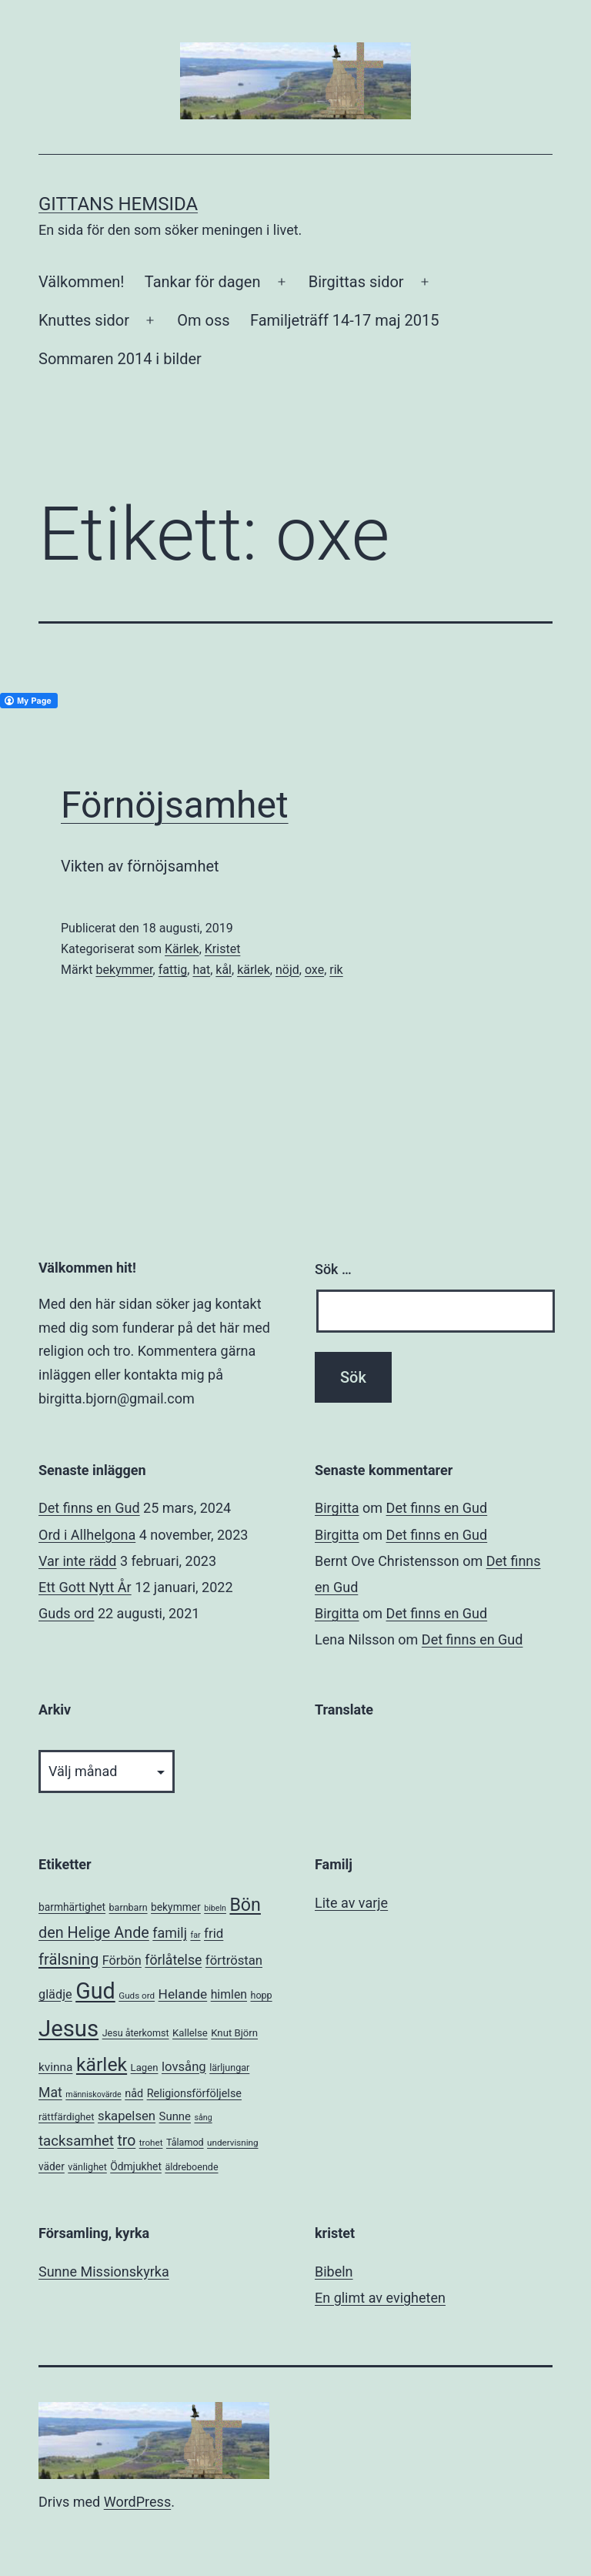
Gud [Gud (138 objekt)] (95, 1991)
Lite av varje (351, 1903)
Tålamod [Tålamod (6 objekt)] (185, 2142)
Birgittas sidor (356, 282)
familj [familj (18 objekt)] (169, 1933)
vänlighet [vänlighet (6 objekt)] (87, 2167)
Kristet (223, 949)
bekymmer (123, 969)
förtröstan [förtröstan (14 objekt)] (233, 1960)
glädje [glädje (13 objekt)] (55, 1994)
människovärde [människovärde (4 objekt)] (93, 2094)
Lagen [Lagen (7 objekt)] (145, 2067)
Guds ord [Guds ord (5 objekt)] (137, 1995)
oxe (314, 969)
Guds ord (66, 1613)
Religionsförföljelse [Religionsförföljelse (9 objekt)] (194, 2093)
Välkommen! (81, 282)
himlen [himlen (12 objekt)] (229, 1994)
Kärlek (182, 949)
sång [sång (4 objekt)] (203, 2118)
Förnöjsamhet (175, 805)
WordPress (137, 2502)
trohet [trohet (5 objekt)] (151, 2142)
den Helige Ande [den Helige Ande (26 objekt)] (93, 1933)
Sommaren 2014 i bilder (120, 359)
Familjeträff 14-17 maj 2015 (344, 320)
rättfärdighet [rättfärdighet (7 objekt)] (66, 2117)
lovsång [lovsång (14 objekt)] (184, 2066)
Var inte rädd (77, 1561)
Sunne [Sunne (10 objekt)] (175, 2116)
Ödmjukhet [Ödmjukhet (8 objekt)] (136, 2166)
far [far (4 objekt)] (195, 1935)
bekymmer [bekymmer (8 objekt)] (176, 1907)
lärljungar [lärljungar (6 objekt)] (229, 2067)
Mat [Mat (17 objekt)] (50, 2092)
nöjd (287, 969)
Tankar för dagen (203, 282)
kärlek (253, 969)
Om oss (203, 320)
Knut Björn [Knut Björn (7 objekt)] (234, 2033)
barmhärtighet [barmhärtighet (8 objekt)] (71, 1907)
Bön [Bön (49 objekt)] (244, 1904)
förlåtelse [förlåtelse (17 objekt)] (173, 1960)
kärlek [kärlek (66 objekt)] (101, 2064)
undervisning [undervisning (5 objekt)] (232, 2142)
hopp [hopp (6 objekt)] (261, 1995)
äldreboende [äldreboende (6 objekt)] (191, 2167)
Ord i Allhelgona (86, 1535)
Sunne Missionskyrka (103, 2271)
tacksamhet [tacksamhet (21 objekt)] (76, 2141)
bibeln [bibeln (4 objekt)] (215, 1908)
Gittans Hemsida (118, 204)
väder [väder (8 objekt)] (51, 2166)
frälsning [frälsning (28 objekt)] (68, 1959)
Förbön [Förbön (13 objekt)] (122, 1960)
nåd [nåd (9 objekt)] (134, 2093)
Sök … (333, 1269)
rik (335, 969)
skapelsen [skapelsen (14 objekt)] (126, 2116)
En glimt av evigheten (380, 2298)
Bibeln (334, 2271)
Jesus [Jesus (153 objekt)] (68, 2029)
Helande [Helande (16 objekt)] (183, 1994)
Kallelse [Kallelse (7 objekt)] (190, 2033)
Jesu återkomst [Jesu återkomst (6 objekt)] (135, 2033)
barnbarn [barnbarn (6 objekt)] (128, 1907)
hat (201, 969)
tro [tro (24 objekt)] (126, 2140)
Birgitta (337, 1508)
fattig (173, 969)
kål (223, 969)
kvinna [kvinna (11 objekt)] (55, 2067)
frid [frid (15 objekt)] (213, 1933)
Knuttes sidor (83, 320)
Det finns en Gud (89, 1508)
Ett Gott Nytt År (85, 1587)
